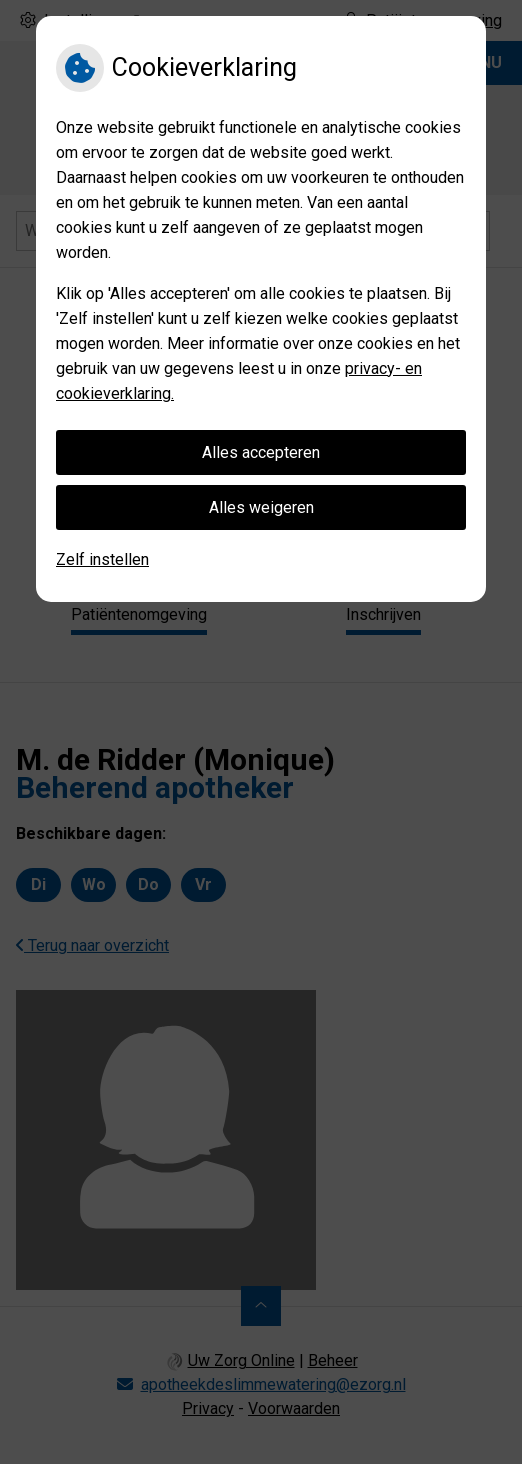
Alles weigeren (261, 507)
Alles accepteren (261, 452)
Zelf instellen (102, 559)
